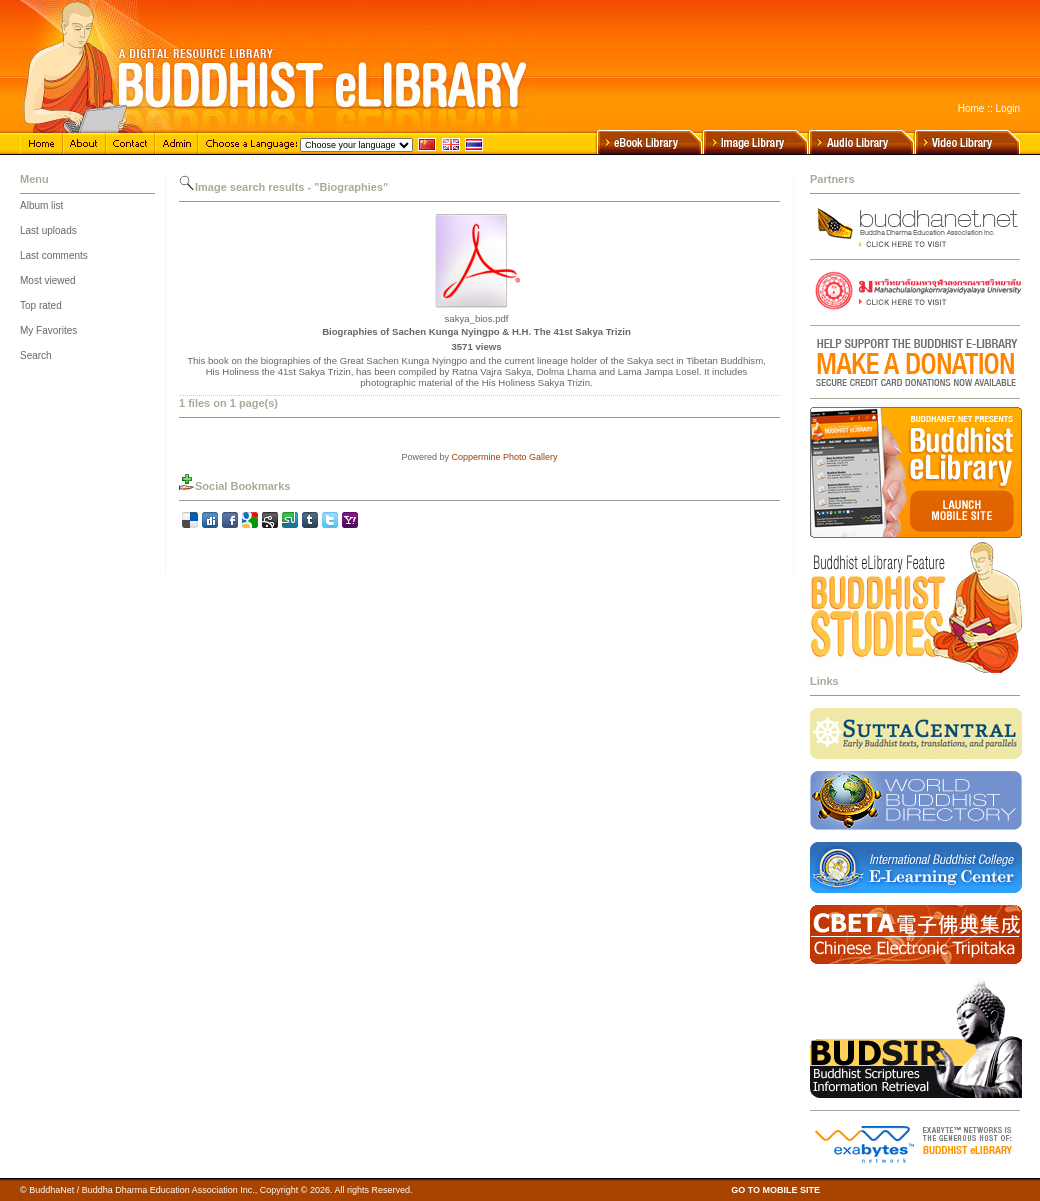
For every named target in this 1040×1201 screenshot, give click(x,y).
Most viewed (48, 280)
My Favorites (48, 330)
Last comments (54, 255)
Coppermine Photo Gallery (504, 457)
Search (36, 355)
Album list (41, 205)
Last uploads (48, 230)
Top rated (41, 305)
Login (1008, 108)
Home (971, 108)
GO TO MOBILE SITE (775, 1190)
